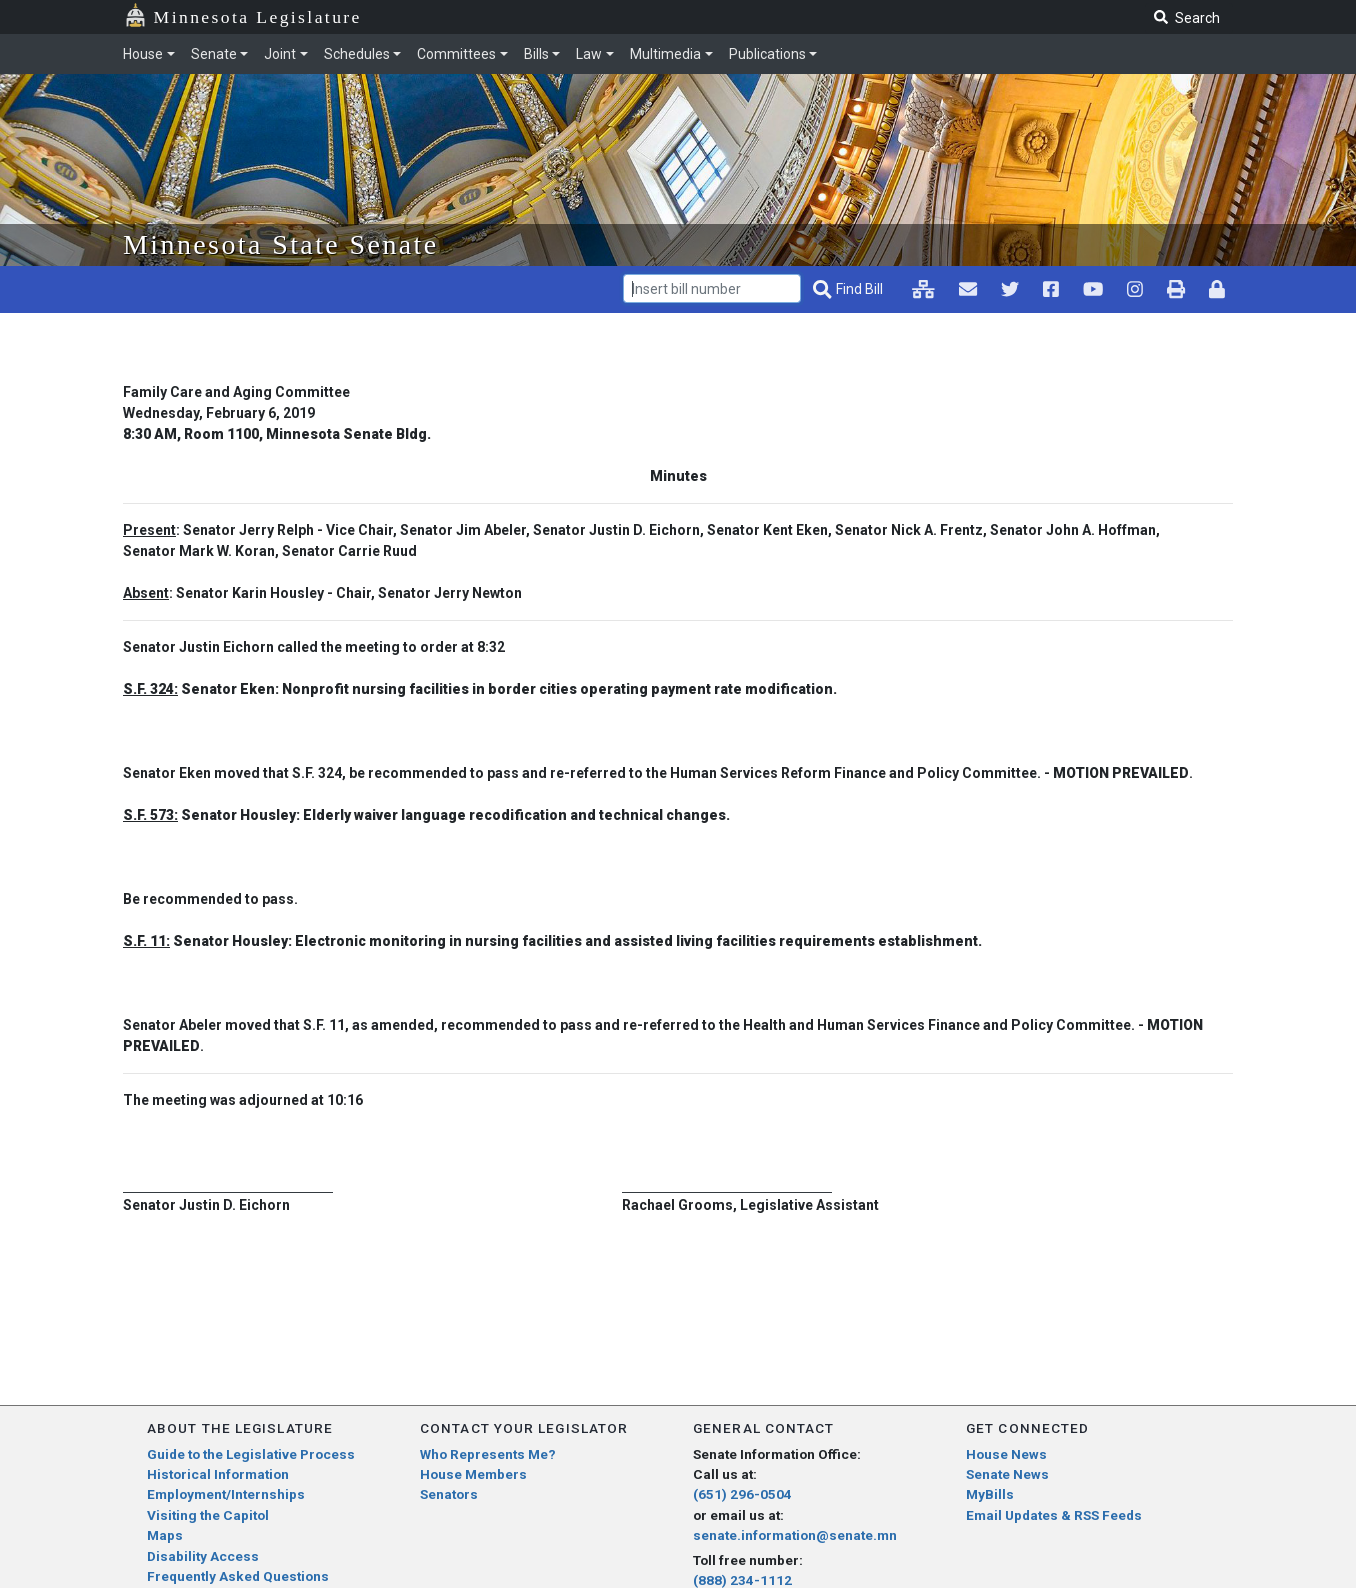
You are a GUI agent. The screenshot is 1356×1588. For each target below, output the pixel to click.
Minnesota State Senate (281, 244)
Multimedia (665, 54)
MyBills (990, 1494)
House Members (473, 1474)
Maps (165, 1535)
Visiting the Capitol (208, 1515)
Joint (280, 54)
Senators (449, 1494)
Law (589, 54)
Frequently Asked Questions (238, 1576)
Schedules (357, 54)
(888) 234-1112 (742, 1580)
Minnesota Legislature (258, 17)
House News (1006, 1454)
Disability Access (203, 1556)
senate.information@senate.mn (795, 1535)
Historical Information (218, 1474)
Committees (456, 54)
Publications (767, 54)
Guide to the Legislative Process (251, 1454)
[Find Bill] (850, 289)
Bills (536, 54)
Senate (214, 54)
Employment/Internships (226, 1494)
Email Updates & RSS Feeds (1054, 1515)
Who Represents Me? (488, 1454)
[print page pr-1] (1176, 289)
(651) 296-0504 (742, 1494)
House (143, 54)
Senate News (1007, 1474)
